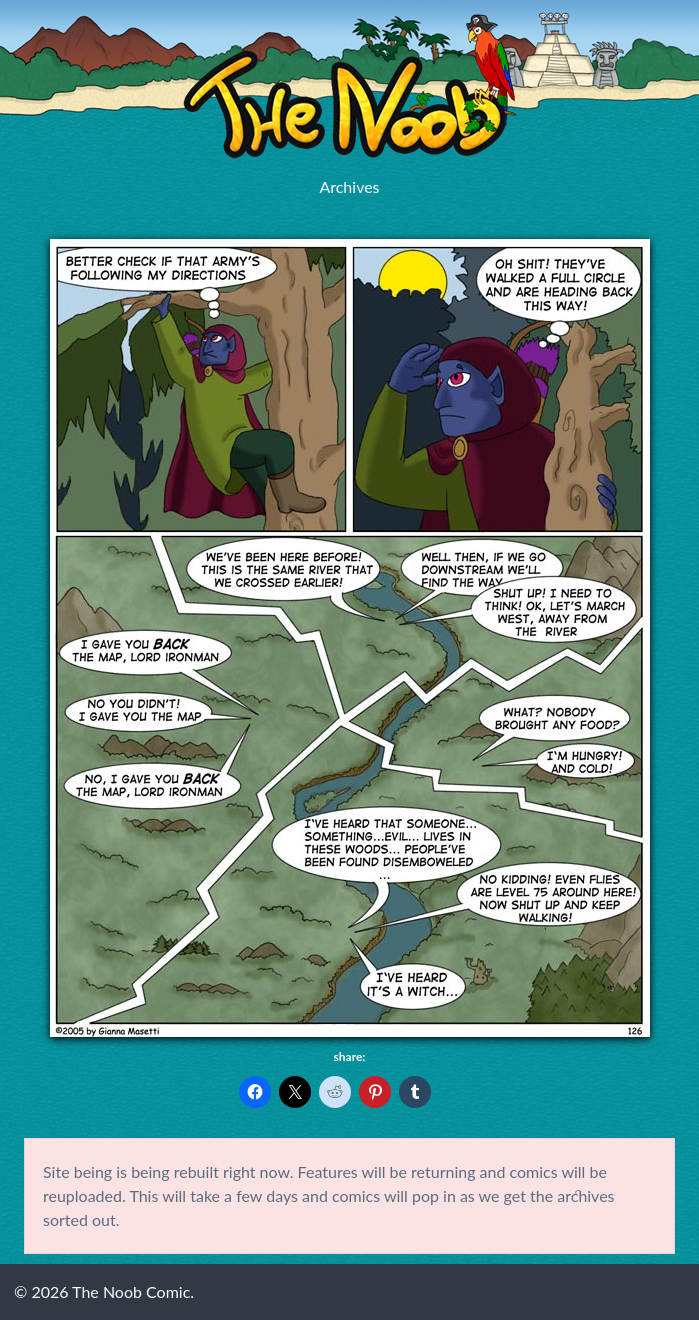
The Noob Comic (349, 86)
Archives (349, 186)
